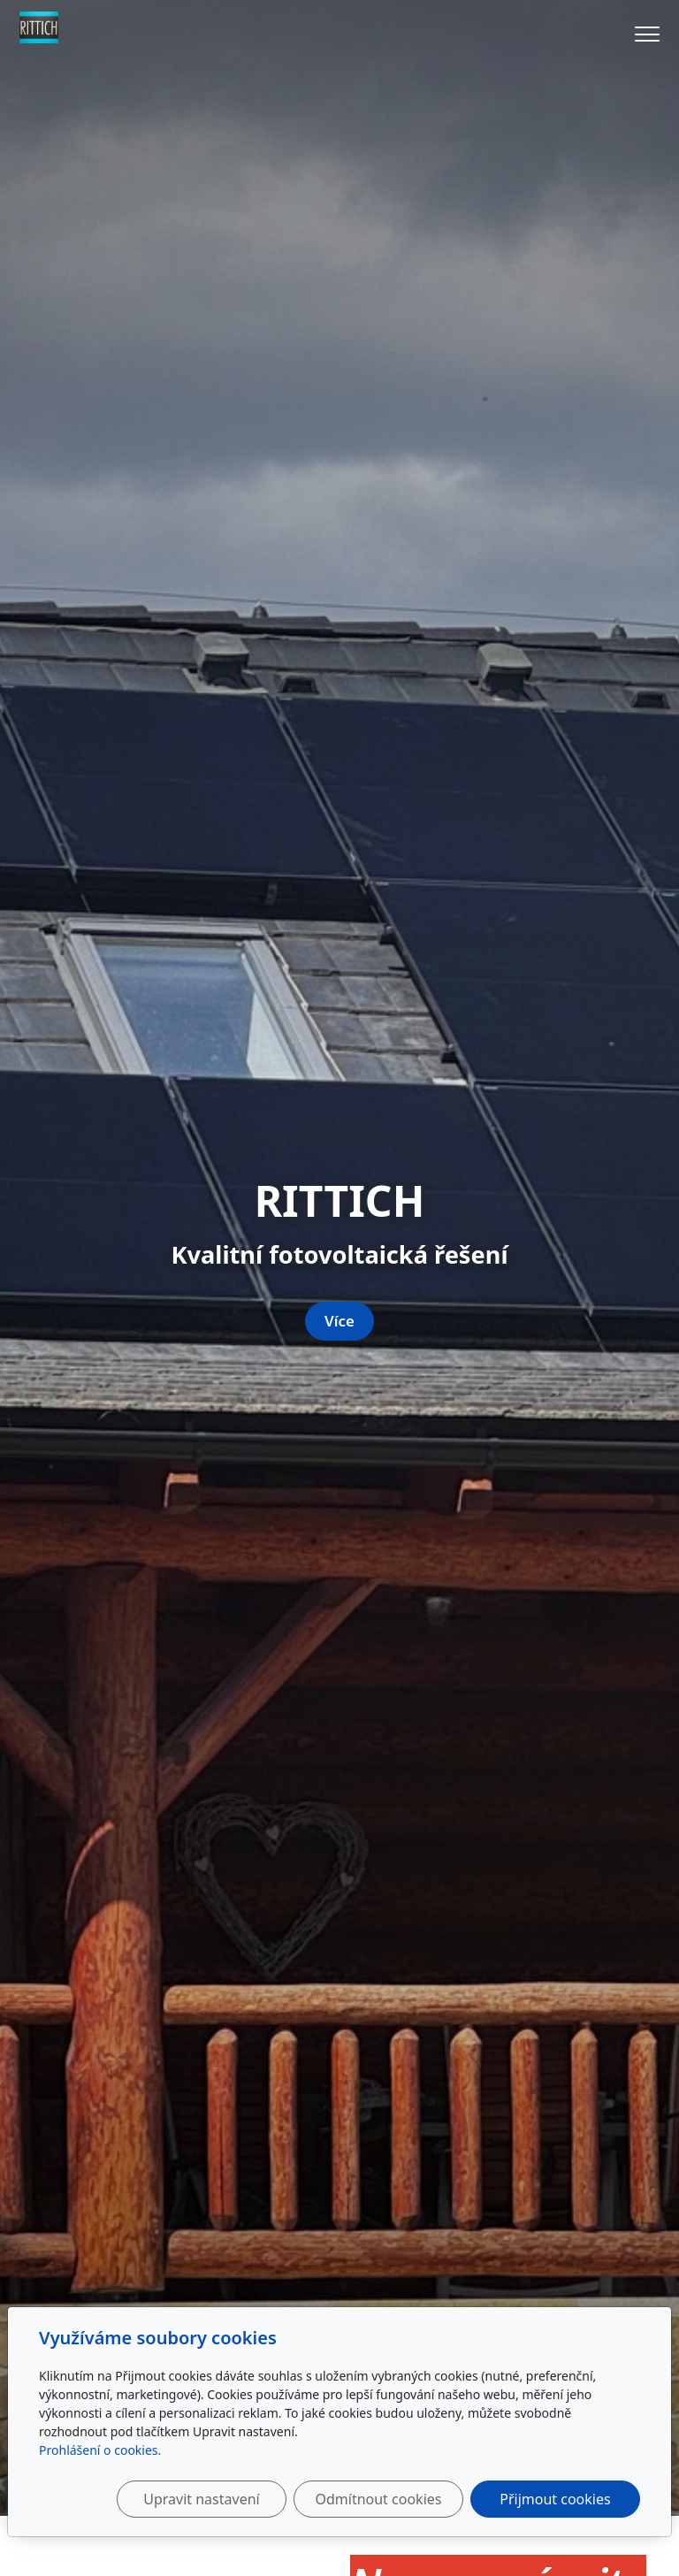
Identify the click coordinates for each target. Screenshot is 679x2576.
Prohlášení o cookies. (100, 2450)
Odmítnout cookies (378, 2499)
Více (339, 1321)
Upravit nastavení (201, 2499)
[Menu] (647, 34)
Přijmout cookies (555, 2499)
